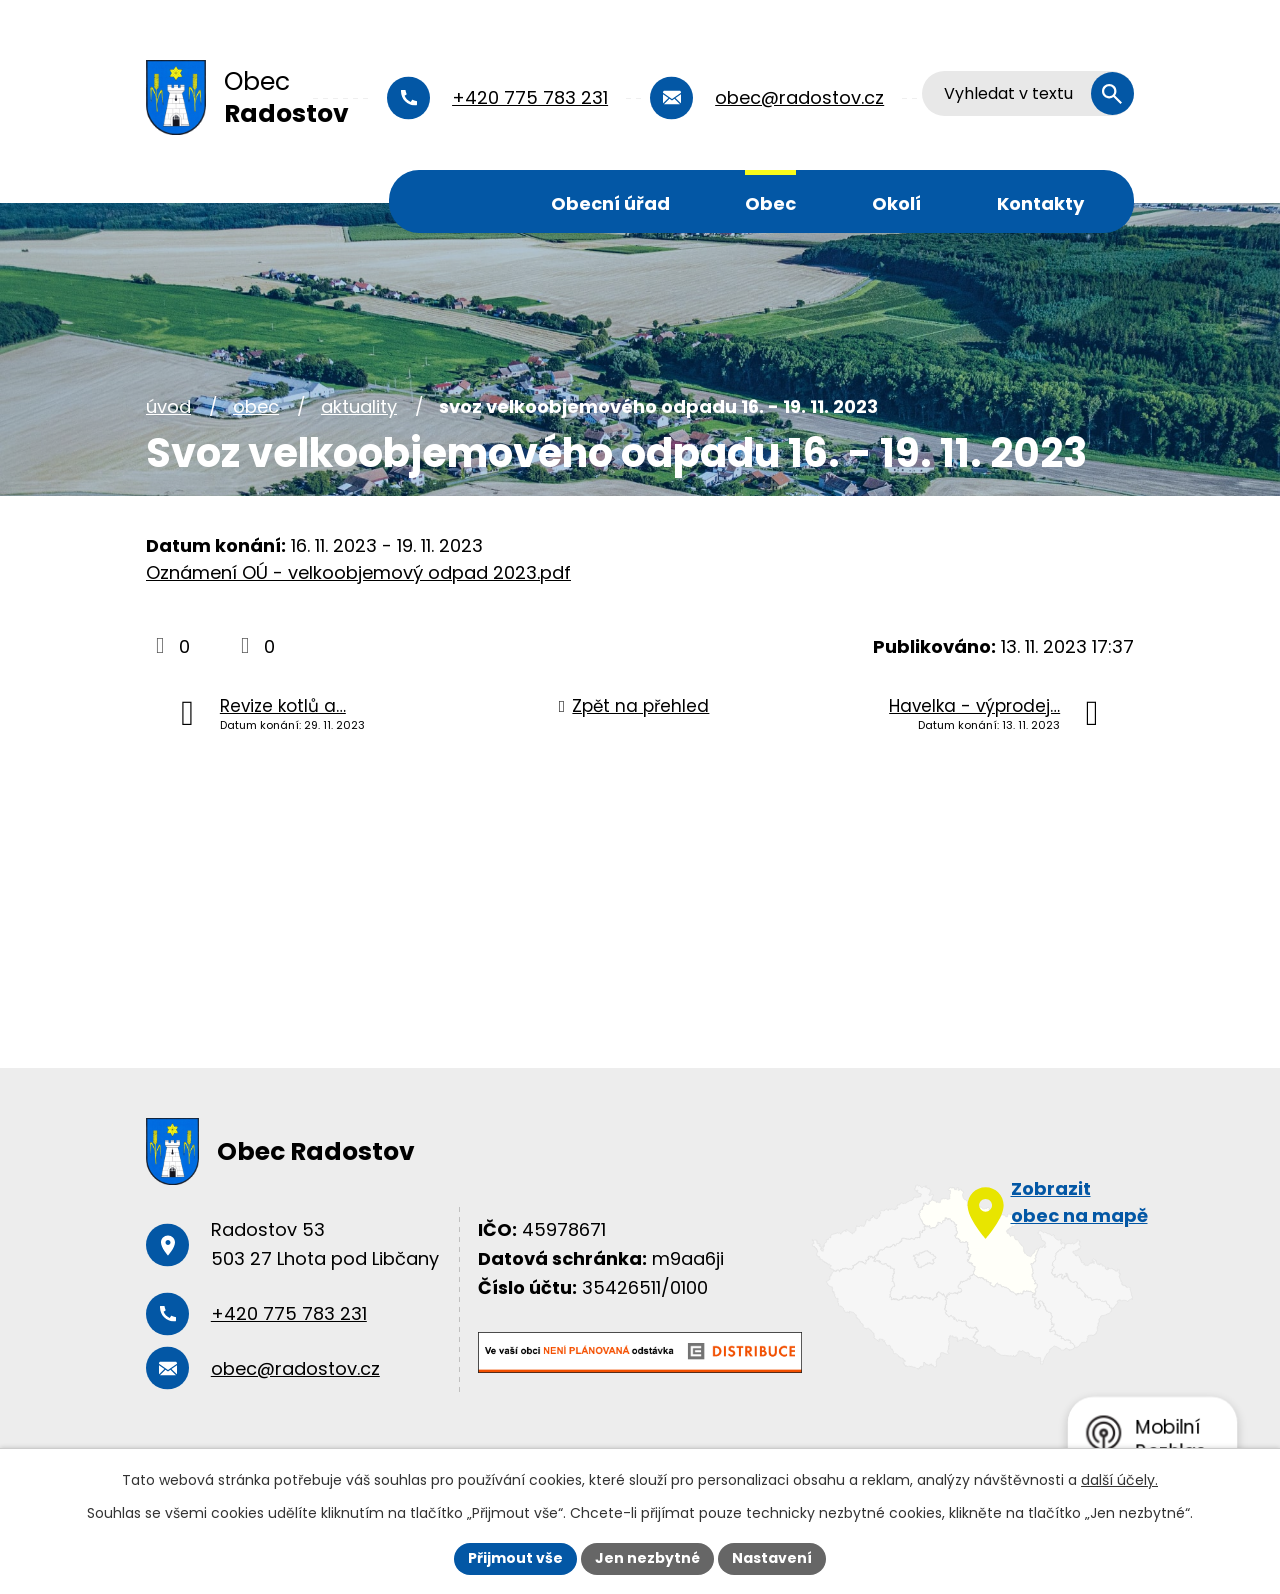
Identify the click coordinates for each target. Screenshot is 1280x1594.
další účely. (1119, 1480)
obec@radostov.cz (799, 97)
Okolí (896, 203)
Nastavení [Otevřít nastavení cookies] (772, 1558)
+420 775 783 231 (530, 97)
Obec (770, 203)
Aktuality (359, 406)
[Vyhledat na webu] (1028, 93)
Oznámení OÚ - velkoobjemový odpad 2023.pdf (358, 572)
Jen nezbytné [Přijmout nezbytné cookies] (647, 1558)
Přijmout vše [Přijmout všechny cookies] (515, 1558)
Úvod (457, 201)
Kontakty (1040, 203)
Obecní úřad (610, 203)
